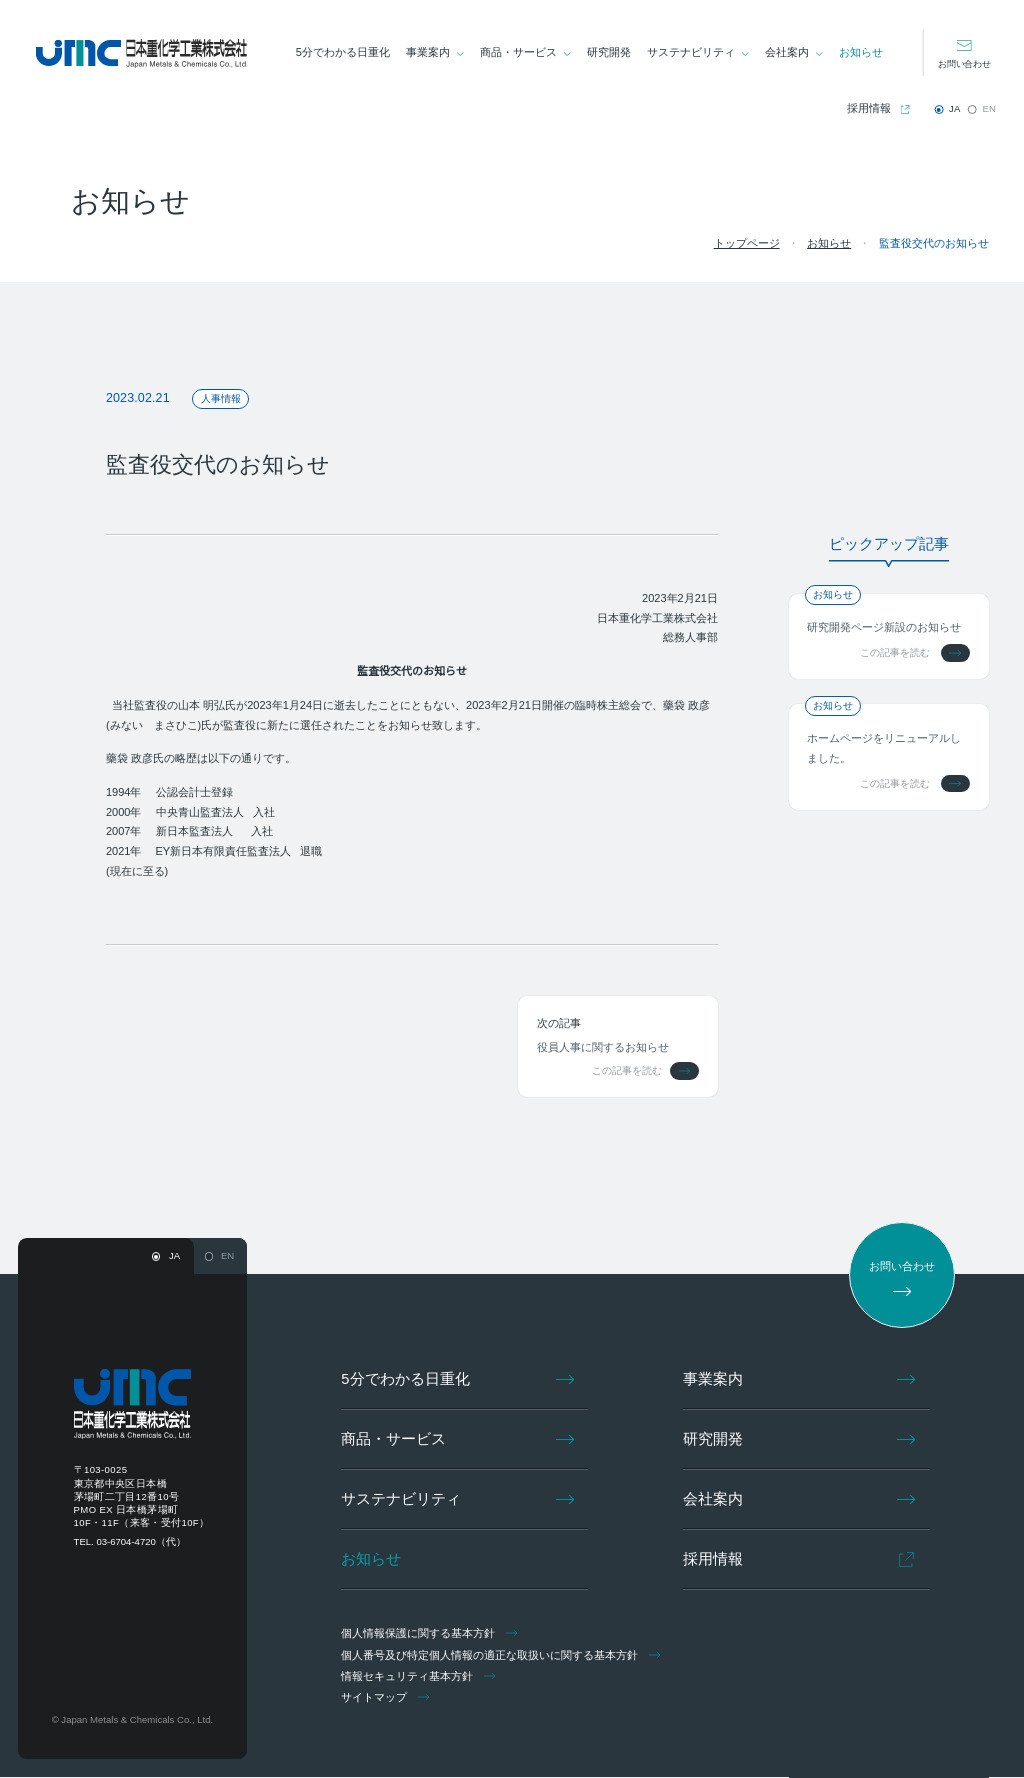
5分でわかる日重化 (344, 52)
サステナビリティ (691, 52)
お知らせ (861, 52)
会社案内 (787, 52)
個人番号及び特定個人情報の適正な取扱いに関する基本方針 (503, 1656)
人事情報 (217, 399)
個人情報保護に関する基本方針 (432, 1634)
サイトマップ (388, 1698)
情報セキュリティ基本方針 (420, 1677)
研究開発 (610, 52)
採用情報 (869, 108)
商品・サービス (519, 52)
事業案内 (429, 52)
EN (989, 108)
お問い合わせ (964, 63)
